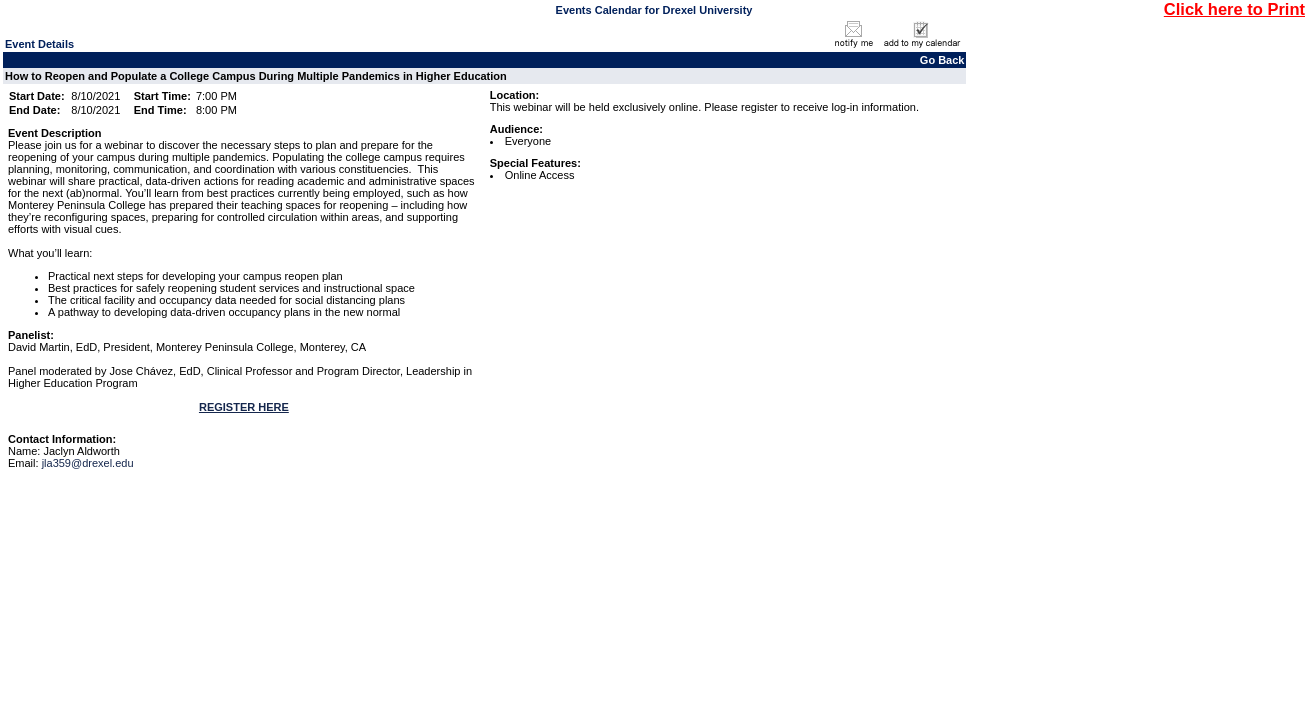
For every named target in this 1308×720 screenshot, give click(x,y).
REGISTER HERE (244, 407)
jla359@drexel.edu (88, 463)
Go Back (942, 60)
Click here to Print (1234, 9)
